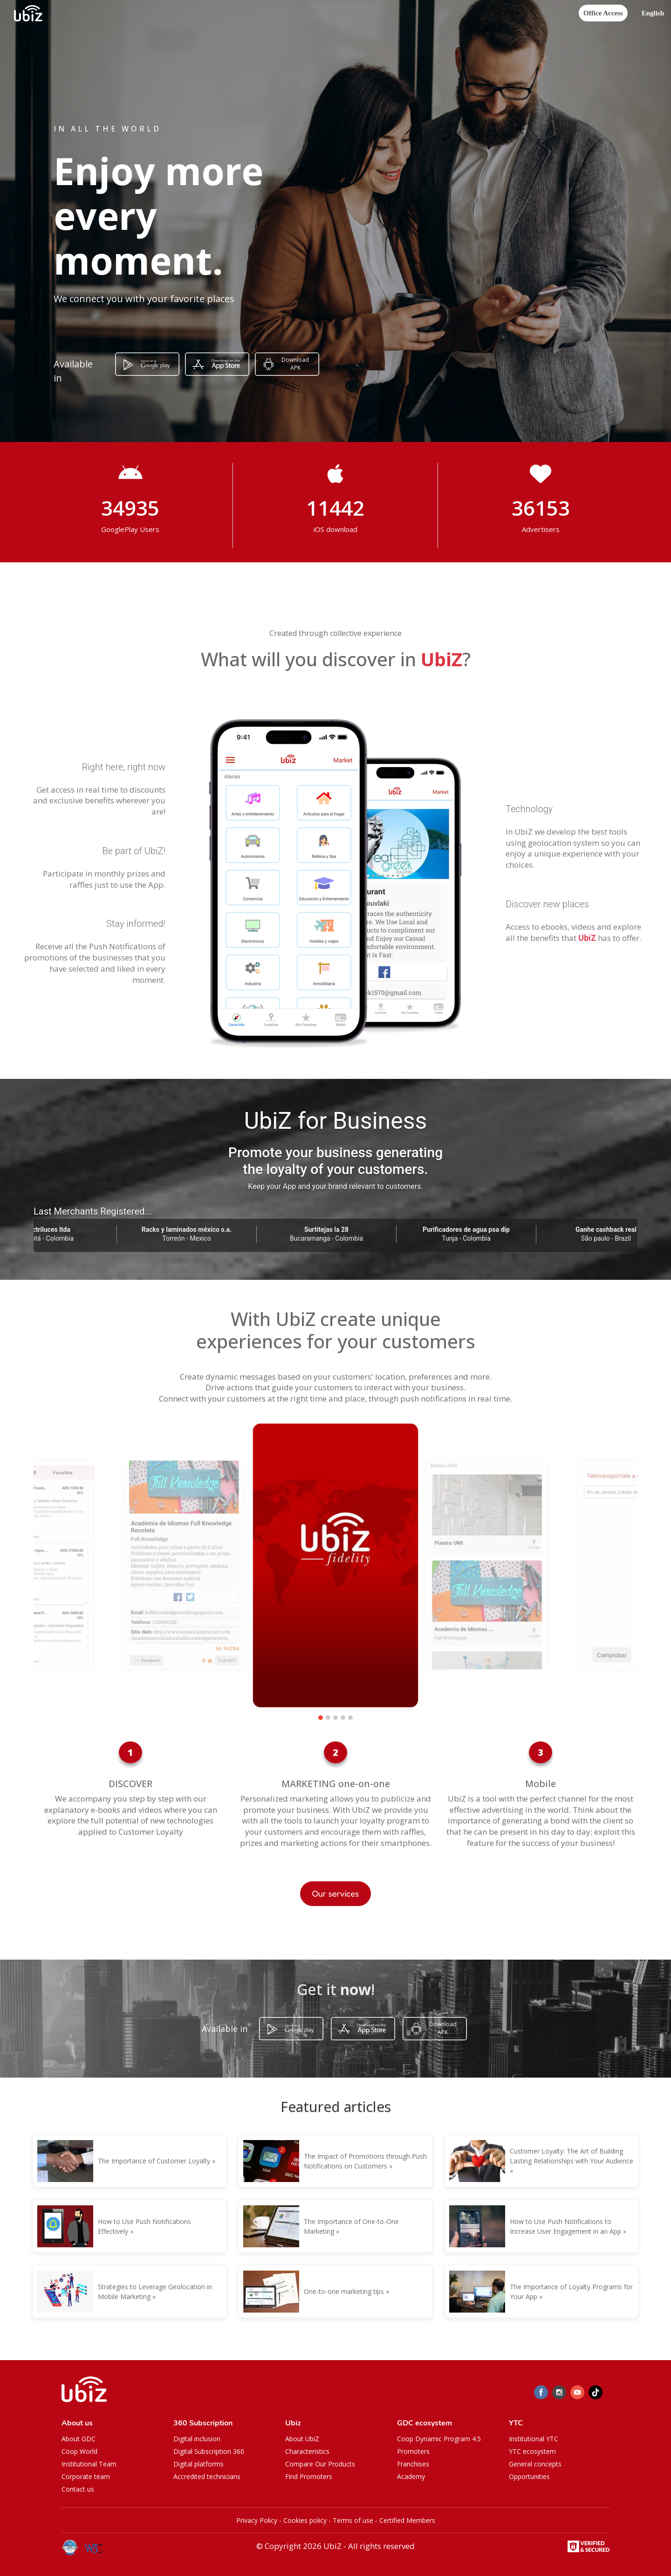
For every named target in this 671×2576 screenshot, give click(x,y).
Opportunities (529, 2476)
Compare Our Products (320, 2463)
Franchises (413, 2463)
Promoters (413, 2451)
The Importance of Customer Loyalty (154, 2160)
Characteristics (307, 2451)
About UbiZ (302, 2438)
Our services (335, 1893)
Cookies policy (305, 2520)
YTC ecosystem (532, 2451)
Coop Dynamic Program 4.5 (439, 2438)
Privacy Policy (256, 2520)
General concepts (535, 2463)
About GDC (79, 2438)
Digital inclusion (196, 2438)
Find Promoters (308, 2476)
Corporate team (86, 2476)
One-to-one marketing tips (344, 2291)
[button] (653, 13)
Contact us (78, 2489)
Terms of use (353, 2520)
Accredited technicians (206, 2476)
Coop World (79, 2451)
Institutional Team (89, 2463)
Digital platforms (198, 2463)
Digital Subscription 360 (208, 2451)
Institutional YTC (533, 2438)
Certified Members (407, 2520)
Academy (411, 2476)
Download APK (295, 364)
